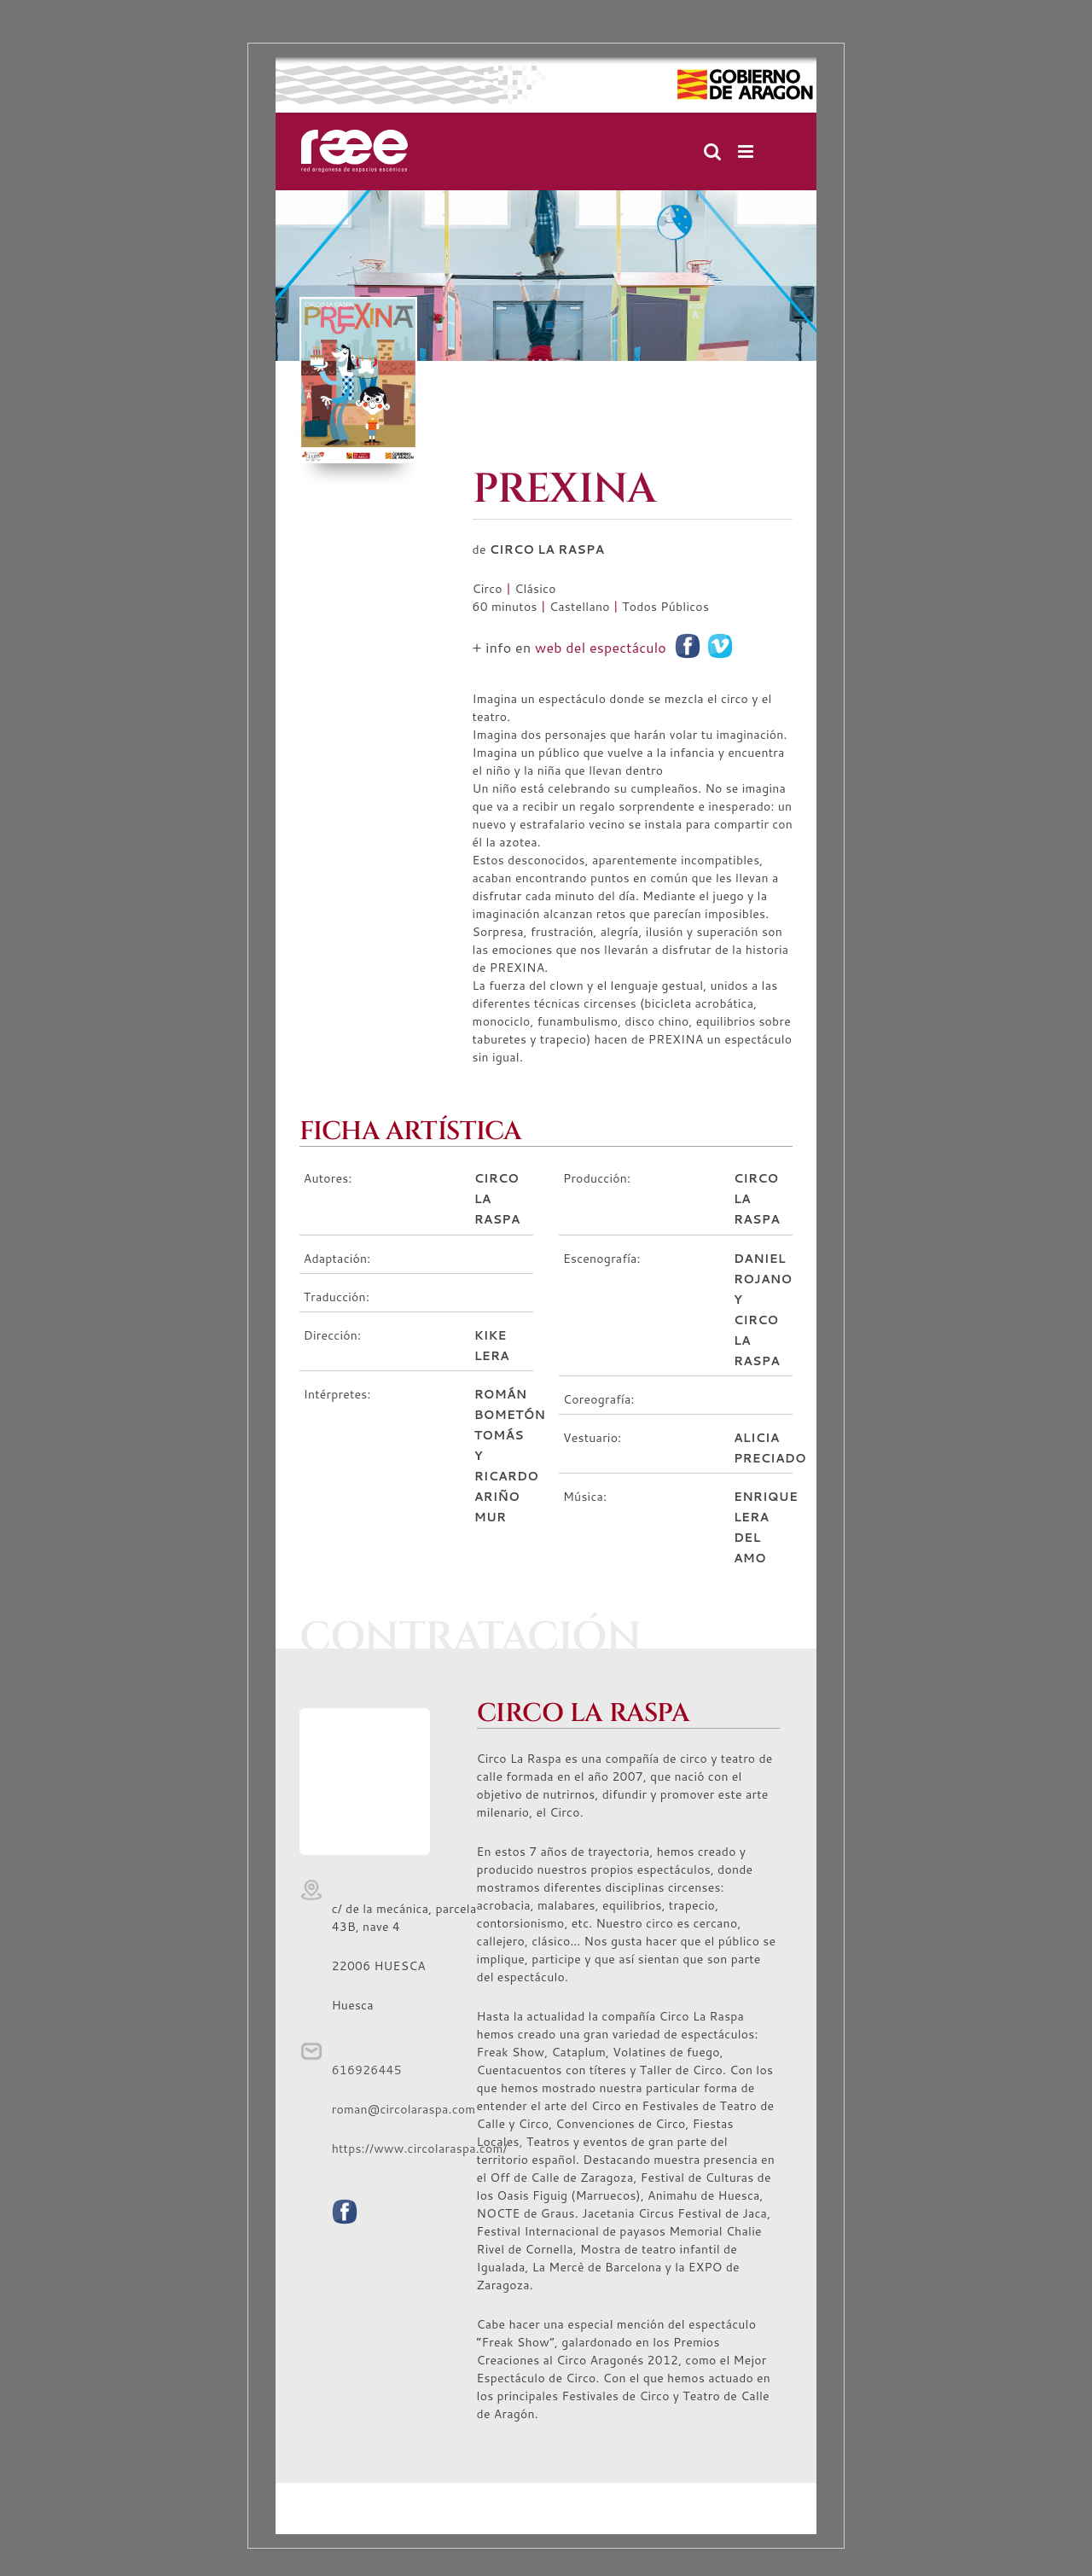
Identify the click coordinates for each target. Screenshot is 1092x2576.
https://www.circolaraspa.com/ (420, 2148)
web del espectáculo (600, 647)
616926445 (367, 2070)
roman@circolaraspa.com (404, 2109)
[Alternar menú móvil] (747, 151)
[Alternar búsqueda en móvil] (712, 151)
